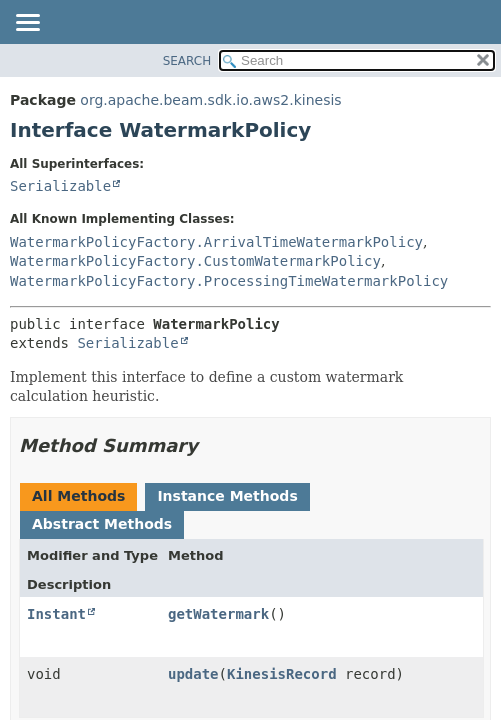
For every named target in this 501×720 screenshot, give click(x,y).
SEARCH (187, 61)
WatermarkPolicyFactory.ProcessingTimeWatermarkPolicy (229, 281)
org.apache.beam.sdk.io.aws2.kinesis (210, 100)
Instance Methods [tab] (227, 496)
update (193, 674)
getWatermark (218, 614)
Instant (56, 614)
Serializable (60, 186)
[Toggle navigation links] (27, 24)
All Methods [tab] (78, 496)
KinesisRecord (282, 674)
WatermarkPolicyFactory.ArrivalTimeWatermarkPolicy (216, 242)
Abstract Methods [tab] (102, 524)
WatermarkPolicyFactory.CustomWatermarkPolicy (195, 261)
